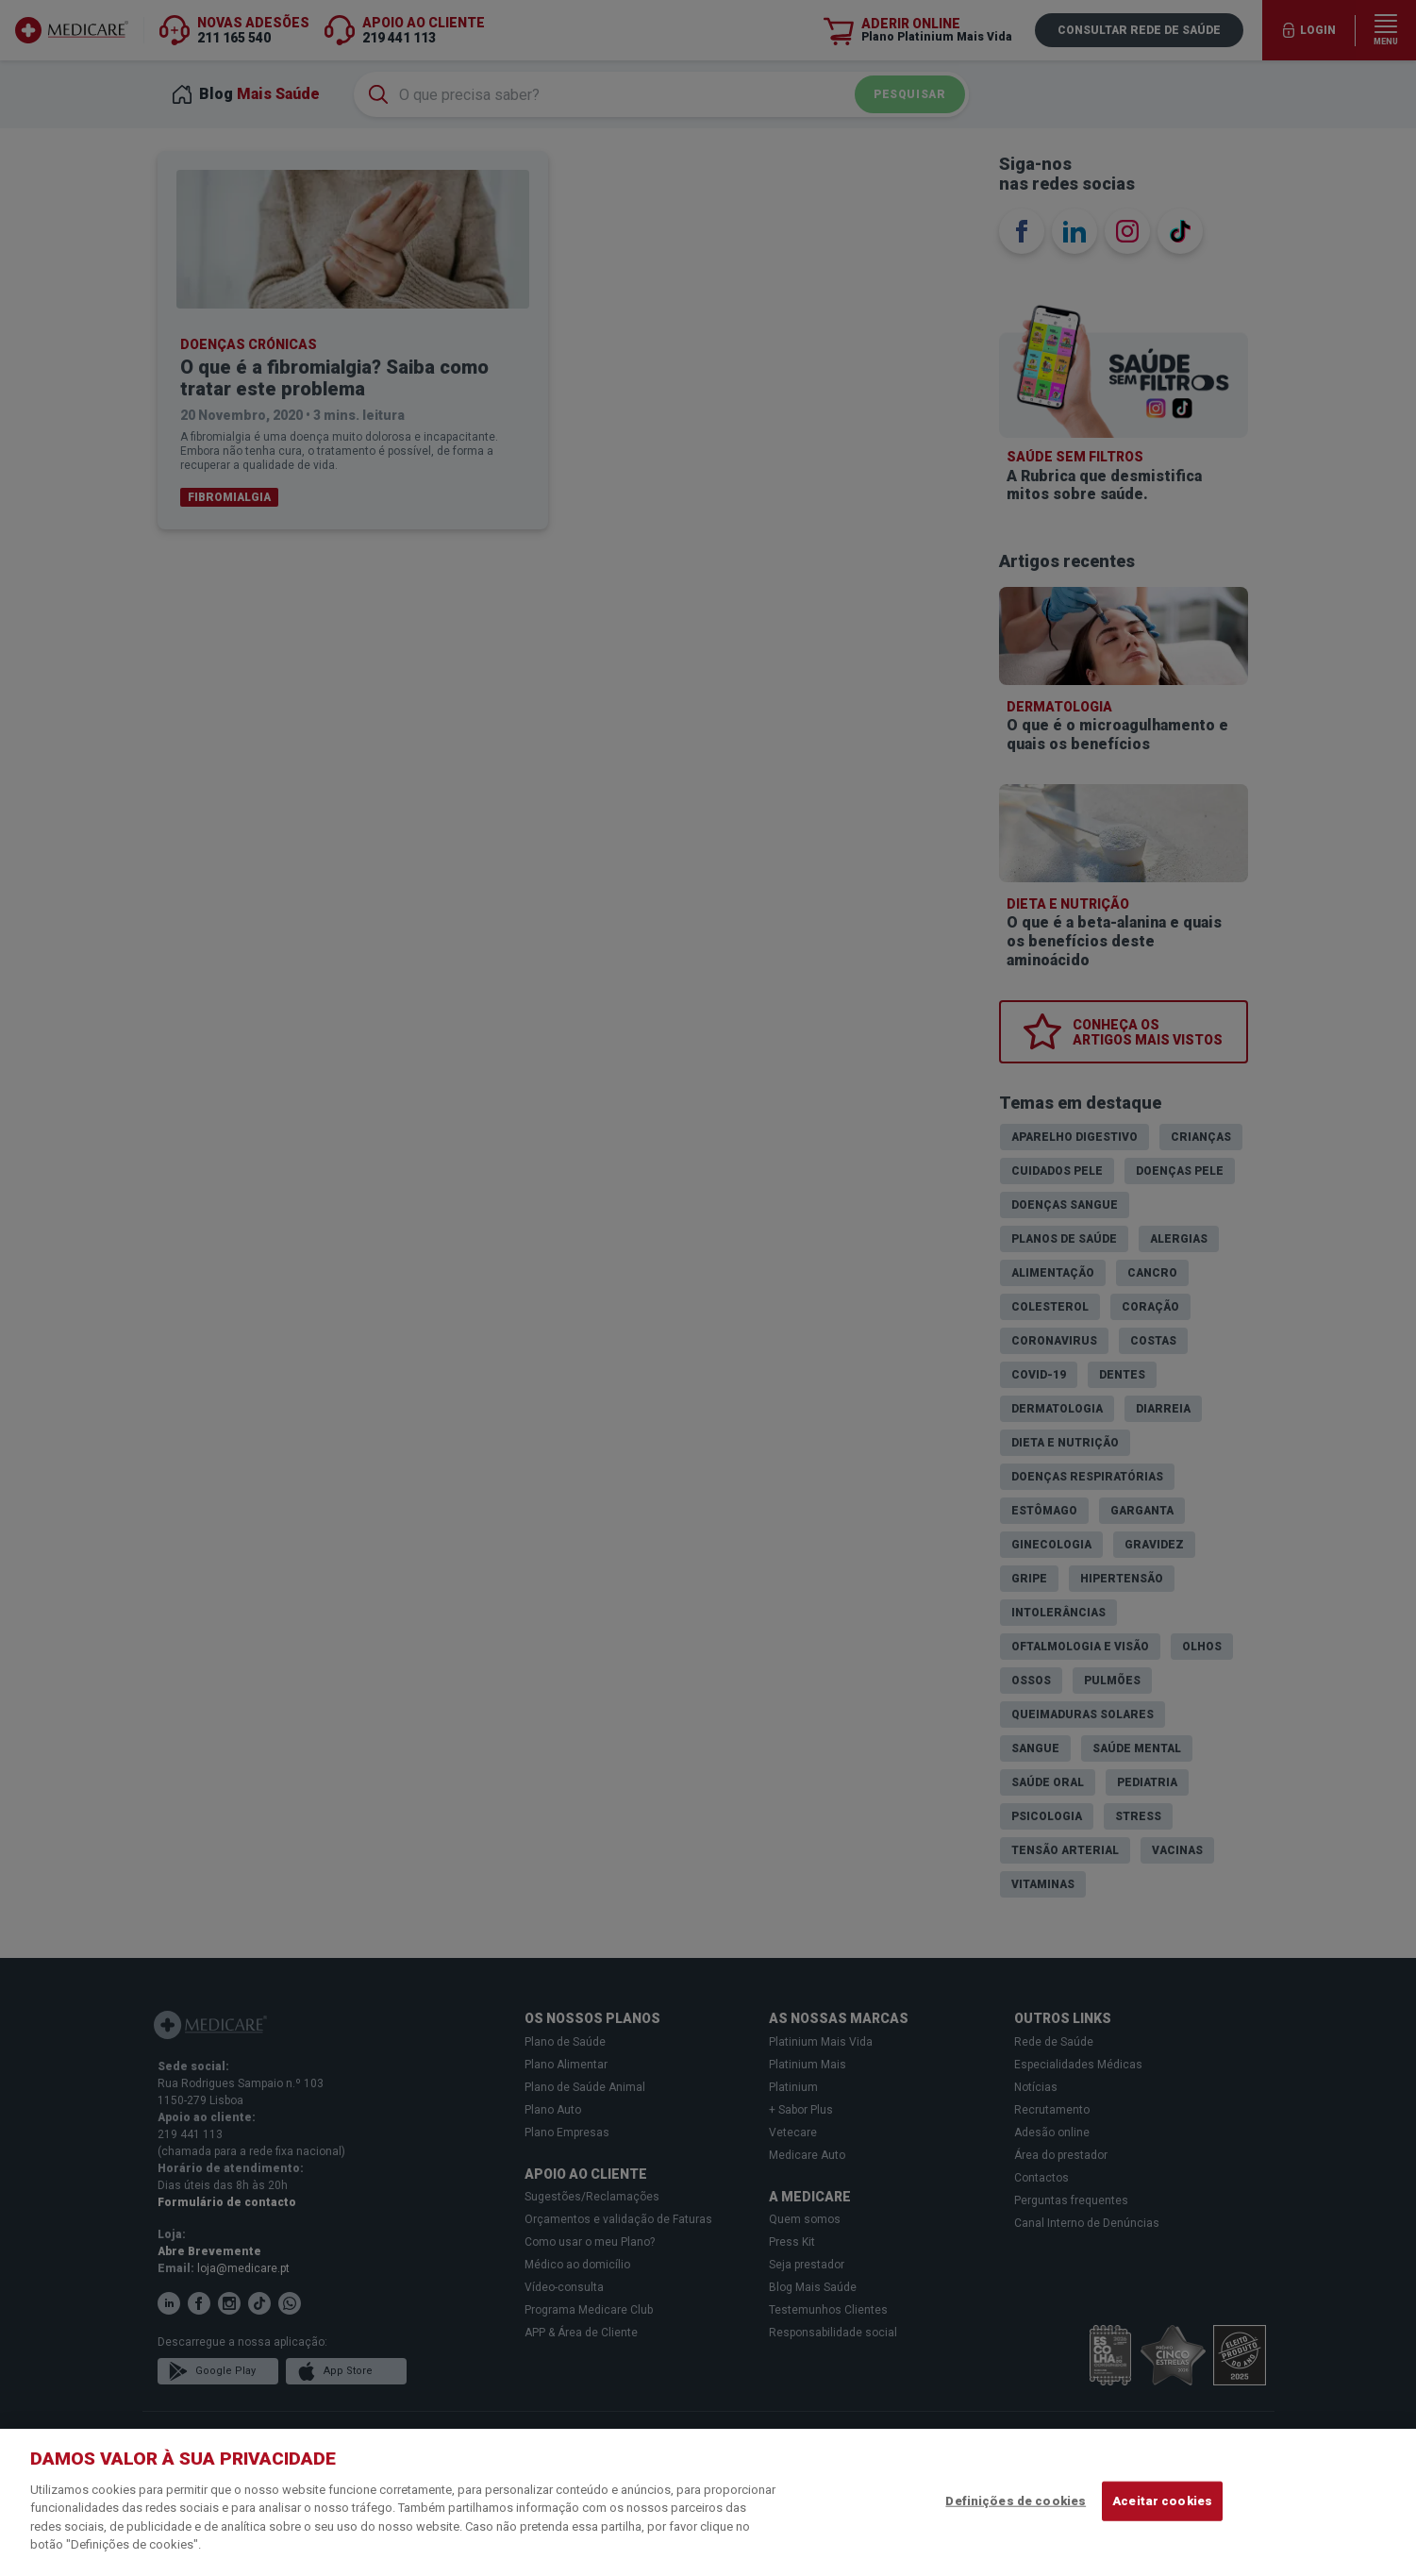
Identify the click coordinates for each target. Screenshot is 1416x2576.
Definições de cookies (1015, 2501)
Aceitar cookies (1162, 2501)
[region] (708, 2502)
